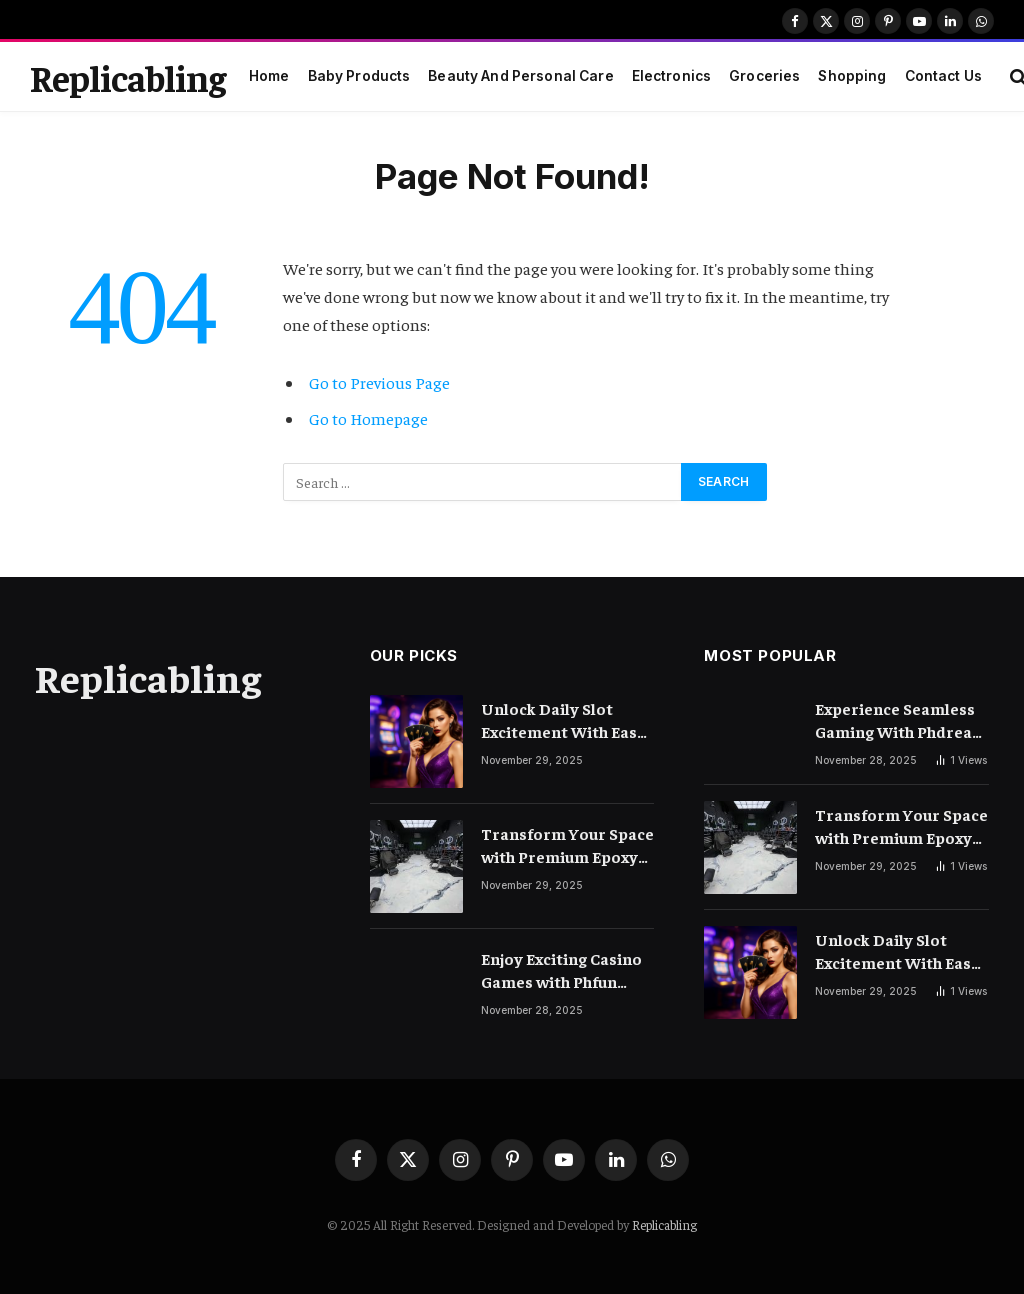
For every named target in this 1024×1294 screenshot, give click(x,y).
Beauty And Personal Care (520, 76)
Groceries (764, 76)
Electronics (672, 76)
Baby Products (359, 76)
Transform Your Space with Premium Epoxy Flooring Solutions (567, 845)
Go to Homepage (368, 418)
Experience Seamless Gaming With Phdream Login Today (901, 720)
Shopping (852, 76)
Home (269, 76)
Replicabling (664, 1224)
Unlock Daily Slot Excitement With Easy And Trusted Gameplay (563, 720)
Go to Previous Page (379, 382)
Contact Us (943, 76)
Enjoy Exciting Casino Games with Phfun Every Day (561, 970)
